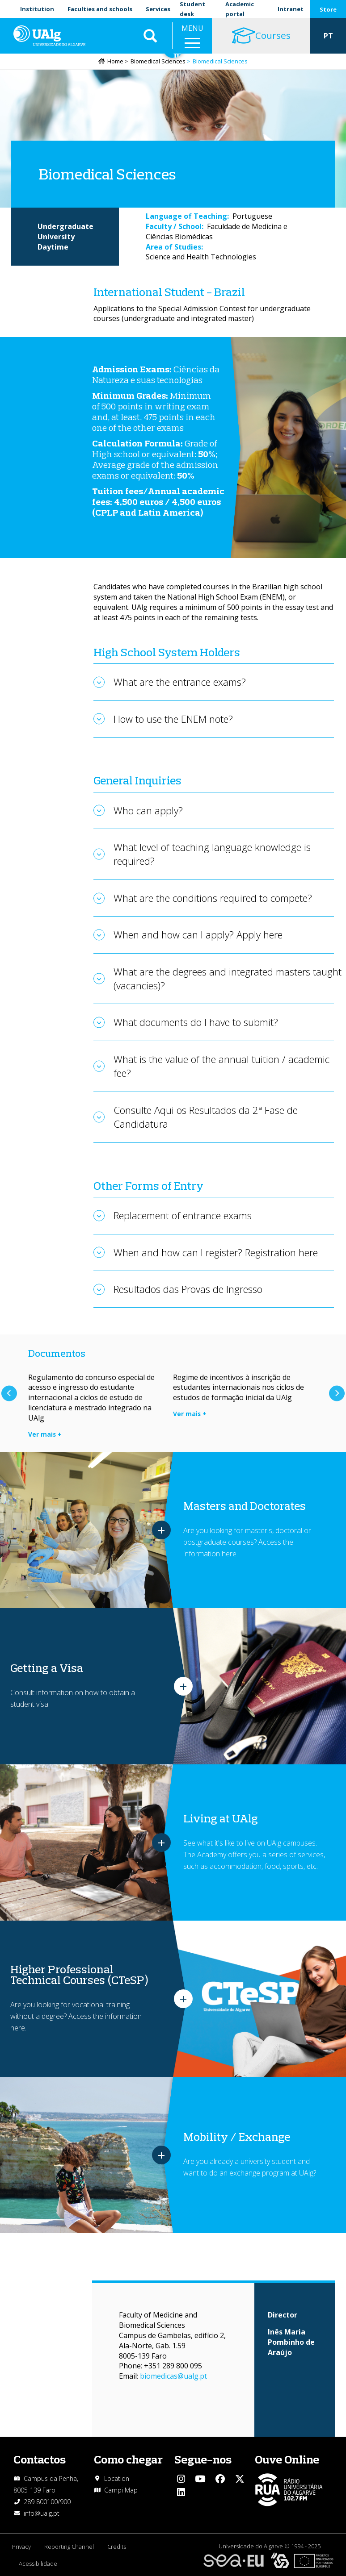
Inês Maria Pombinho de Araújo (291, 2342)
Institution (37, 9)
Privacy (21, 2547)
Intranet (291, 9)
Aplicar (150, 36)
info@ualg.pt (41, 2513)
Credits (116, 2547)
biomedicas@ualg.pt (173, 2376)
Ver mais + (45, 1434)
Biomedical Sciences (158, 61)
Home (115, 61)
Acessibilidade (38, 2563)
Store (328, 9)
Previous (9, 1393)
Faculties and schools (100, 9)
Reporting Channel (69, 2547)
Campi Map (121, 2490)
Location (116, 2478)
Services (158, 9)
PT (328, 36)
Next (337, 1393)
